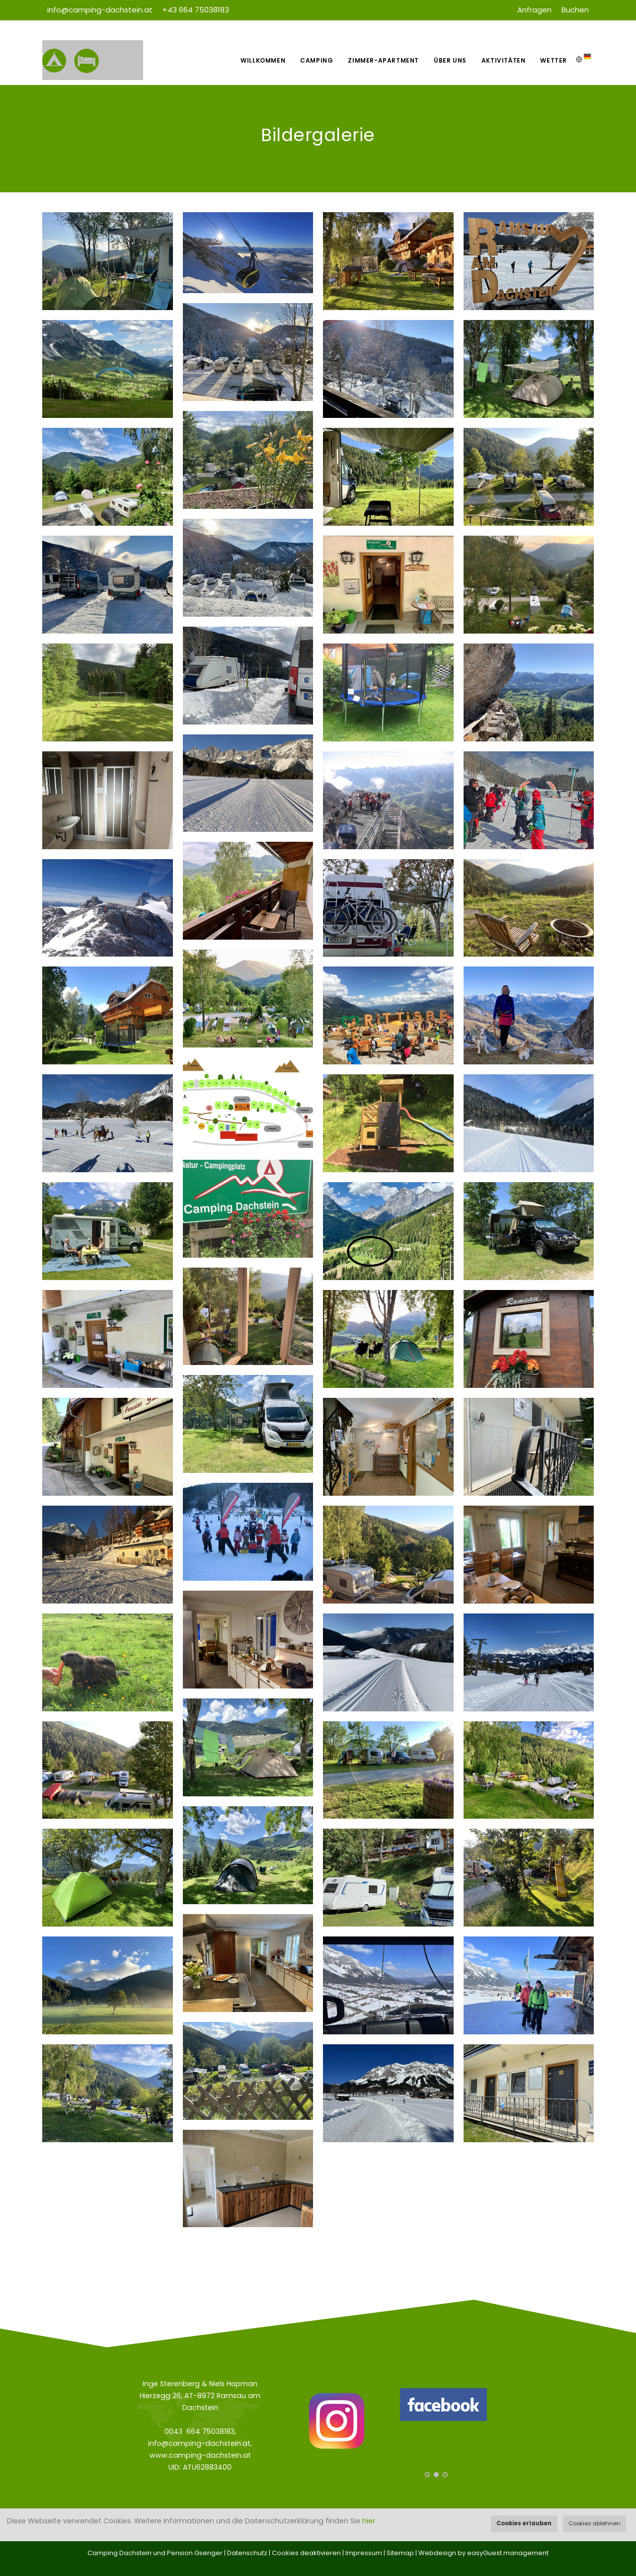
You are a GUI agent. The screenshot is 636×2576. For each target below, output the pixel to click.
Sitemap (400, 2553)
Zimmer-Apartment (383, 60)
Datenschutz (247, 2553)
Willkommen (262, 60)
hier (368, 2521)
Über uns (450, 60)
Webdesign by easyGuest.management (483, 2553)
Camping (316, 60)
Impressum (363, 2553)
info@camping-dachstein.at (100, 9)
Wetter (553, 60)
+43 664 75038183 (195, 9)
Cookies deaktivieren (306, 2553)
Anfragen (534, 9)
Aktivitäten (503, 60)
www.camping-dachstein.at (200, 2455)
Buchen (575, 9)
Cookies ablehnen (594, 2523)
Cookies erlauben (524, 2523)
